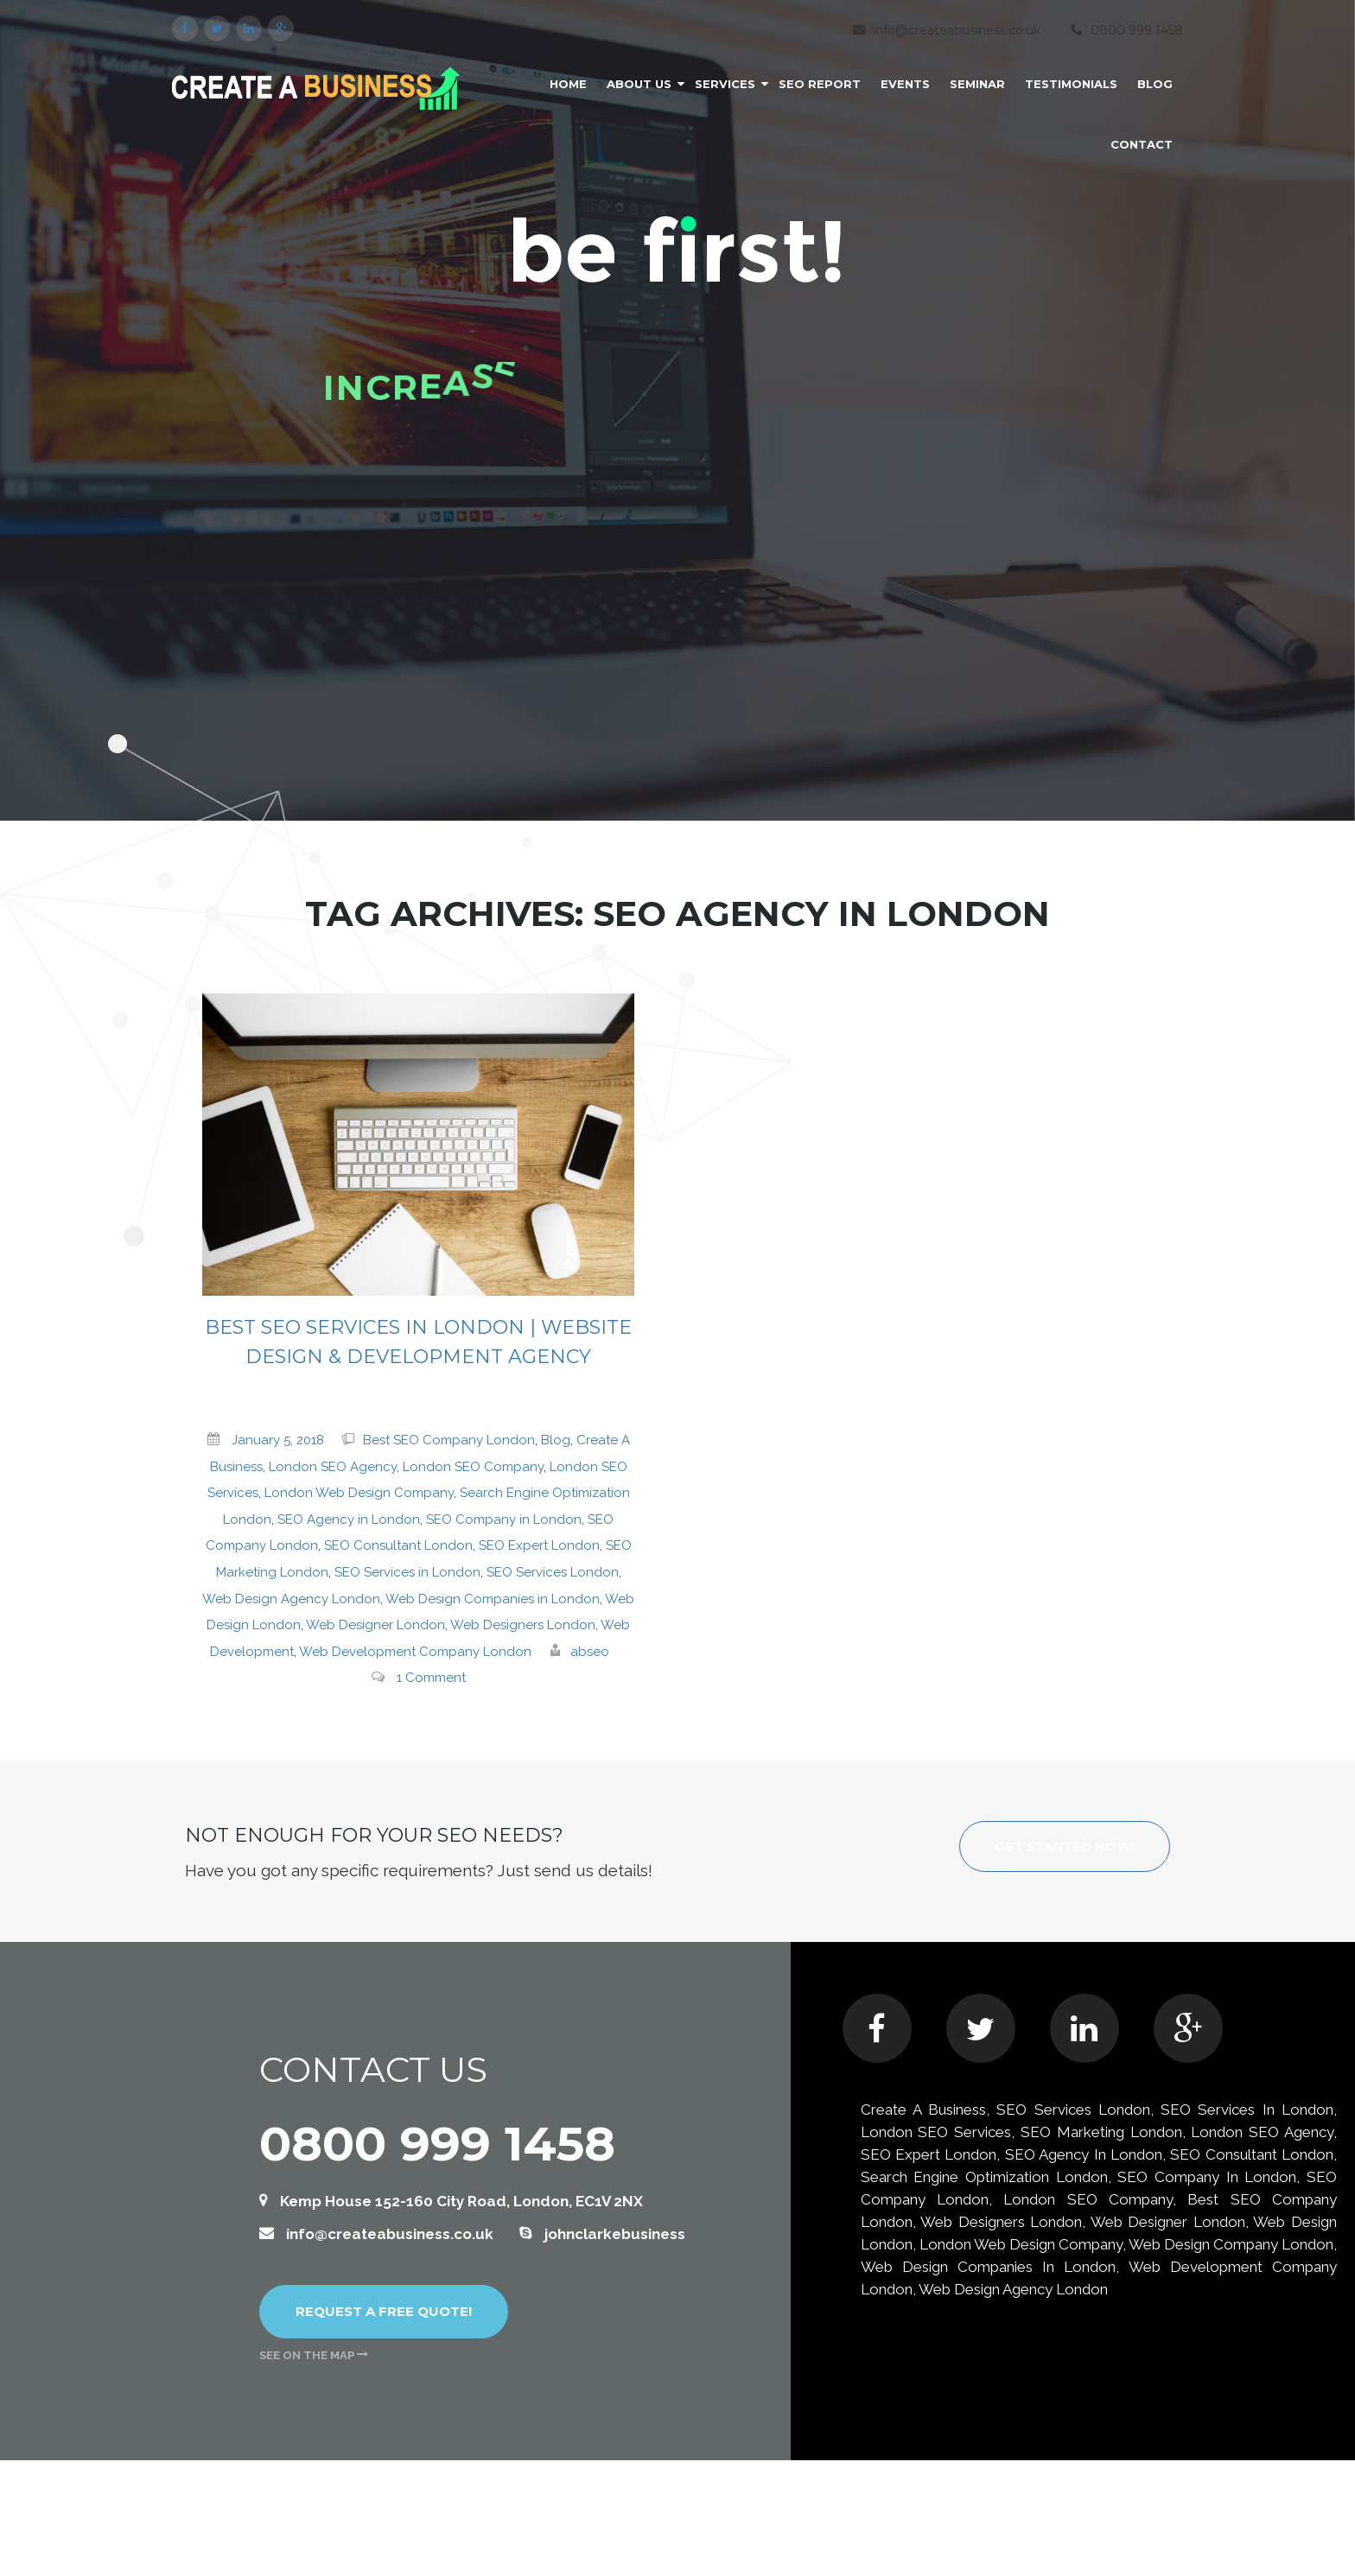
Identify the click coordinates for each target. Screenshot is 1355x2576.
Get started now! (1065, 1846)
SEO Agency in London (348, 1519)
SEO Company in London (504, 1519)
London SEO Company (473, 1467)
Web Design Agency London (291, 1599)
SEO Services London (553, 1572)
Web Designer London (375, 1625)
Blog (555, 1440)
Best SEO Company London (449, 1440)
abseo (589, 1651)
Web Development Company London (415, 1651)
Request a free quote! (384, 2311)
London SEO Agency (333, 1467)
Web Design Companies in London (492, 1599)
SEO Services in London (407, 1572)
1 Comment (431, 1677)
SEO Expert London (539, 1545)
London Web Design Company (359, 1493)
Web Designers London (522, 1625)
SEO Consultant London (398, 1545)
